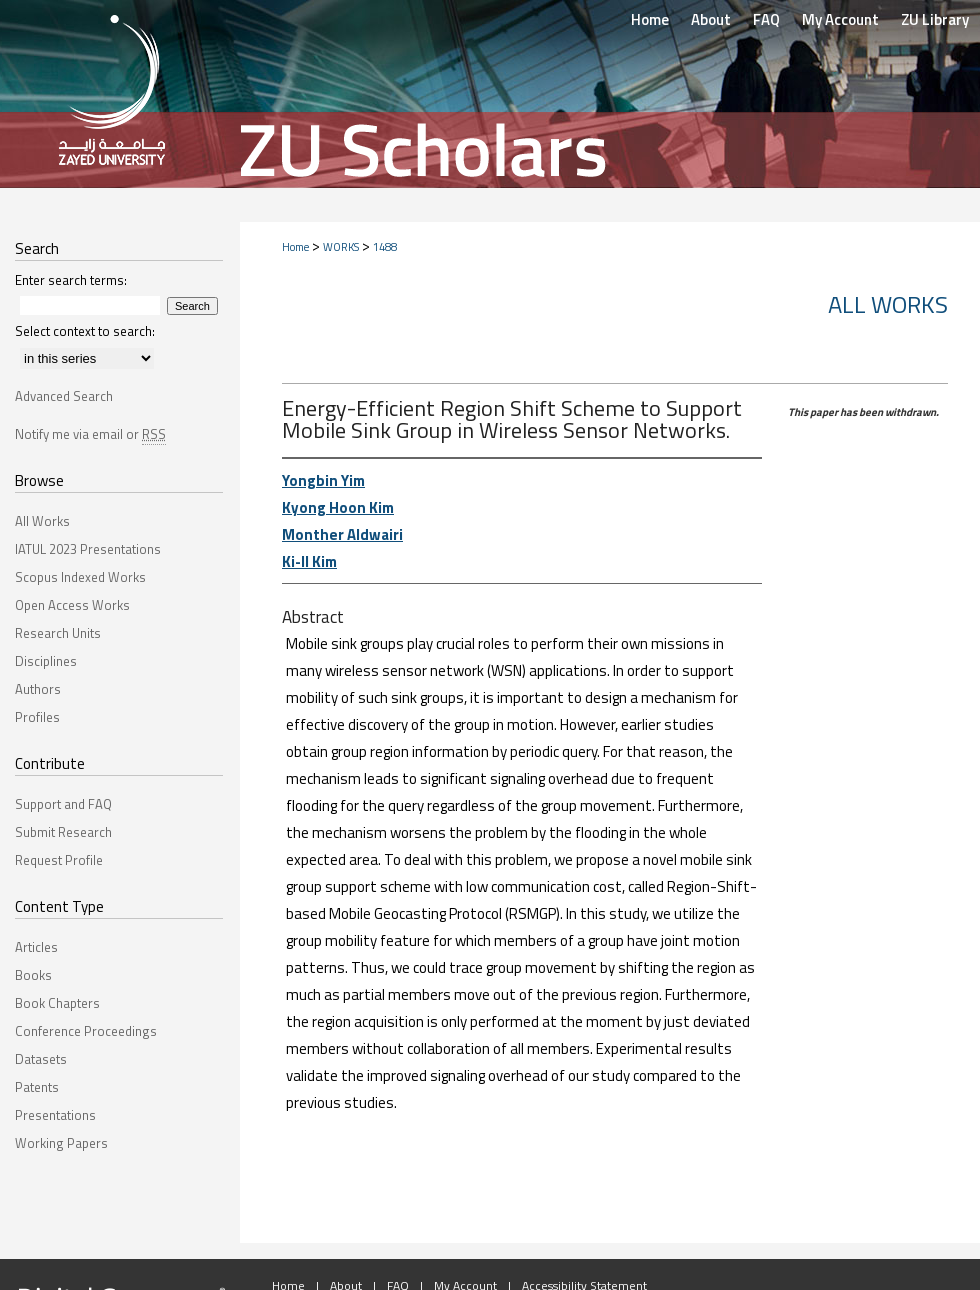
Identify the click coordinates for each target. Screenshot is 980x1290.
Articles (36, 947)
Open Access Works (72, 605)
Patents (37, 1087)
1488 (385, 247)
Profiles (37, 717)
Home (295, 247)
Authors (38, 689)
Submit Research (63, 832)
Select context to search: (85, 331)
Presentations (55, 1115)
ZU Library (935, 19)
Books (33, 975)
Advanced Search (64, 396)
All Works (888, 304)
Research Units (58, 633)
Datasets (41, 1059)
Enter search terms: (71, 280)
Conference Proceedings (86, 1031)
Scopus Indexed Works (80, 577)
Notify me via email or (90, 434)
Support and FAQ (63, 804)
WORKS (341, 247)
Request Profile (59, 860)
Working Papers (61, 1143)
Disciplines (46, 661)
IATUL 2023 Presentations (88, 549)
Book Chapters (57, 1003)
